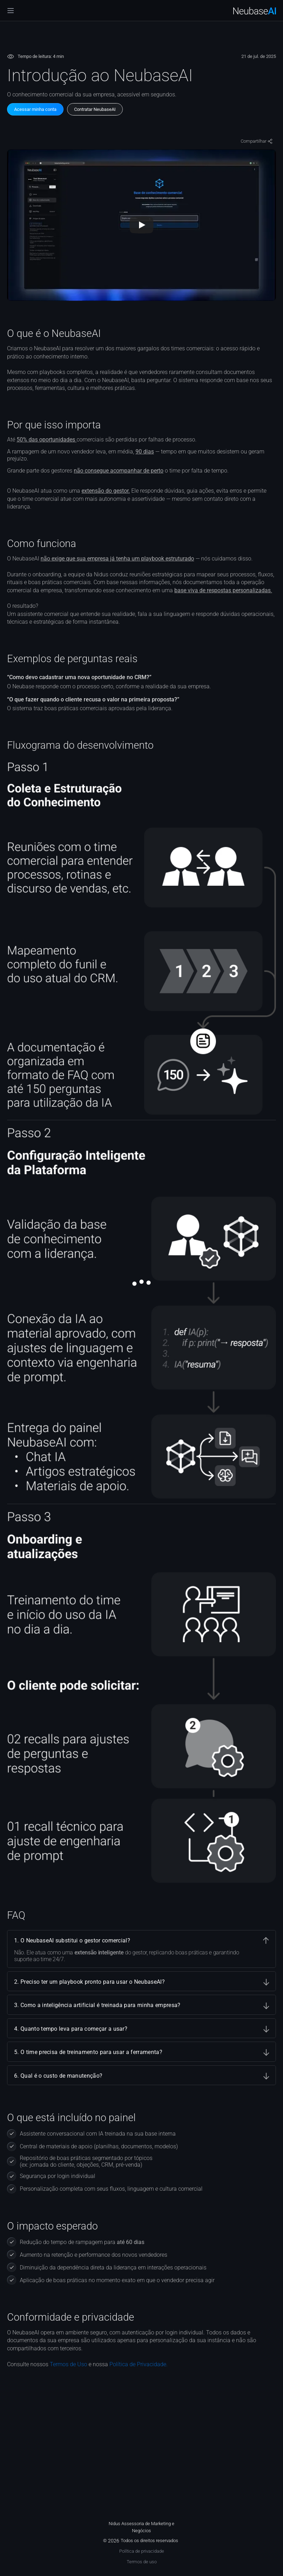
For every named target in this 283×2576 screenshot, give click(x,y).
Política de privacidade (141, 2551)
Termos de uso (142, 2561)
